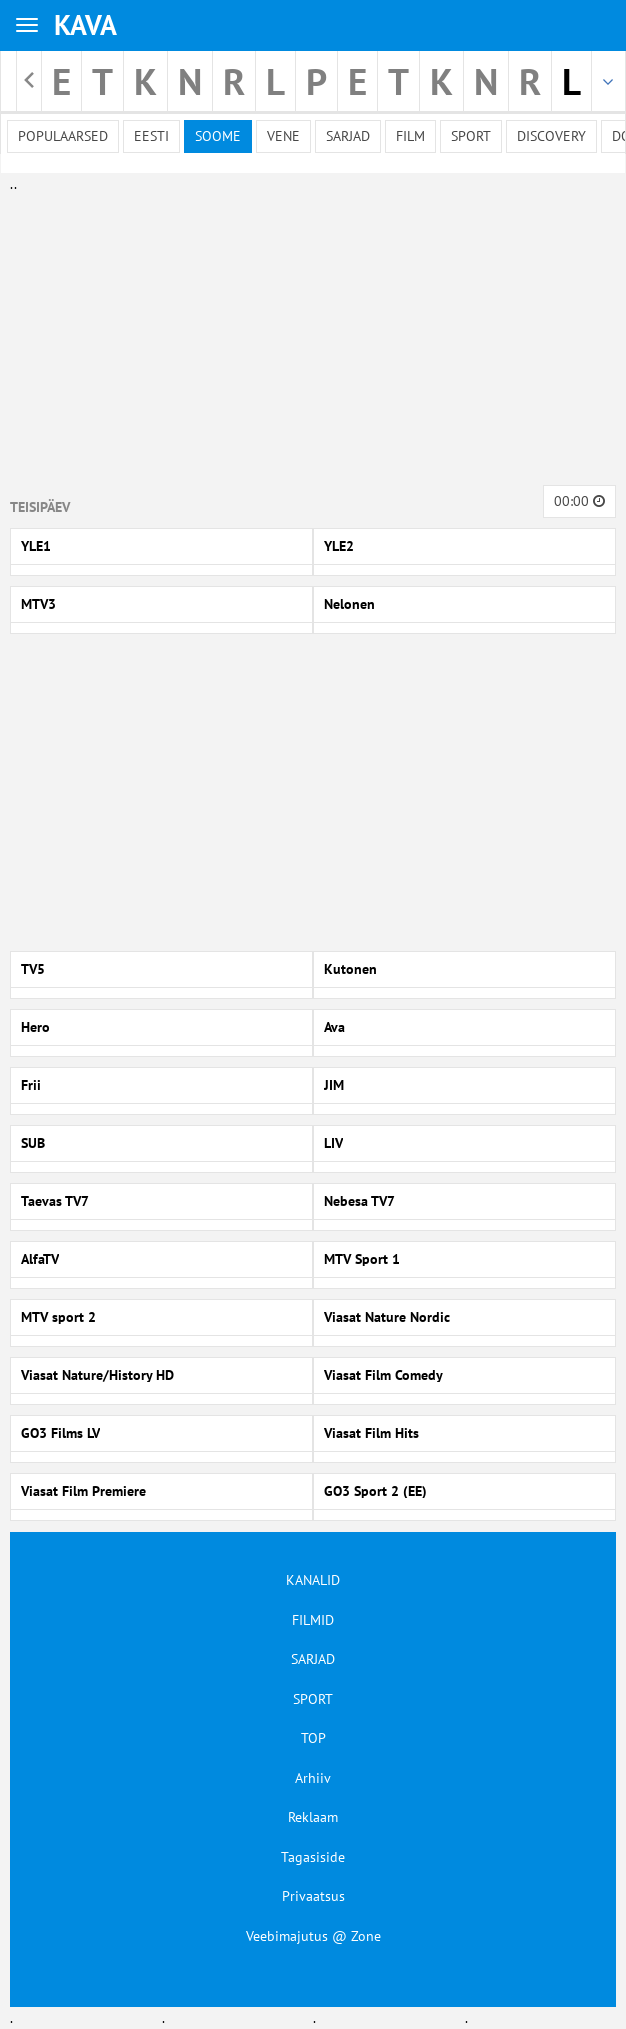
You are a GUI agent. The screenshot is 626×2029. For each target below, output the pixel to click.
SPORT (313, 1699)
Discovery (551, 136)
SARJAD (313, 1659)
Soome (218, 136)
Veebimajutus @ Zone (313, 1936)
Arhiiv (313, 1778)
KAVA (85, 24)
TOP (313, 1738)
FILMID (313, 1620)
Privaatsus (313, 1896)
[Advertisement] (308, 335)
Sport (471, 136)
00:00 (579, 501)
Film (410, 136)
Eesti (151, 136)
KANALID (313, 1580)
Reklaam (313, 1817)
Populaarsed (63, 136)
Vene (283, 136)
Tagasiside (313, 1857)
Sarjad (348, 136)
